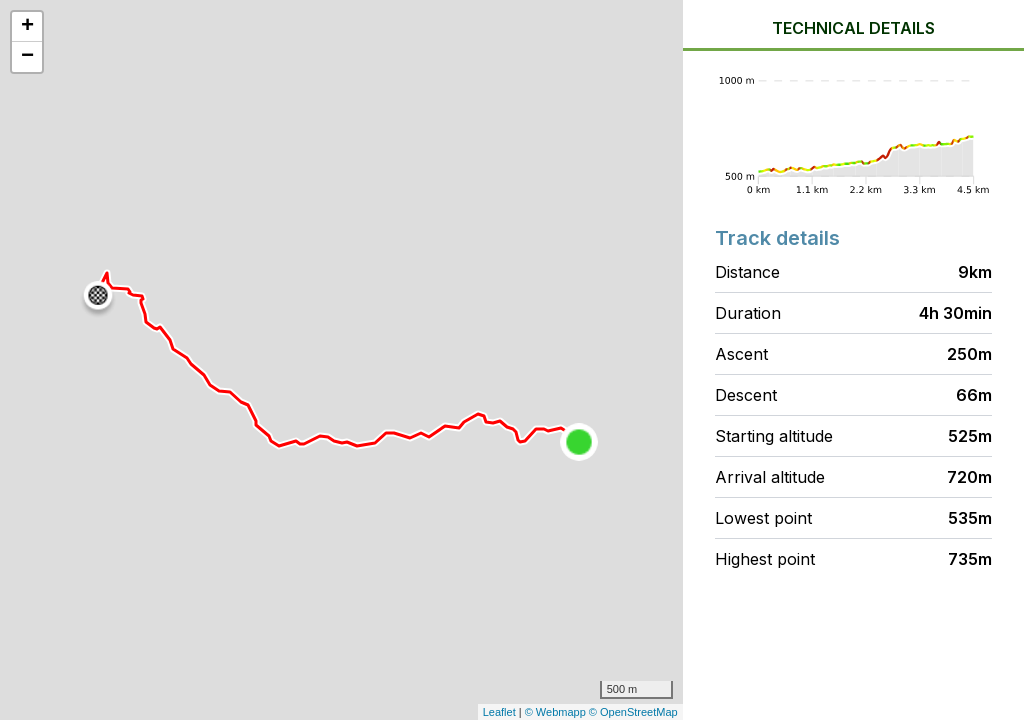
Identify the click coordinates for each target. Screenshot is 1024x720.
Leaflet (499, 712)
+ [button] (27, 27)
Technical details (853, 28)
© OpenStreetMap (633, 712)
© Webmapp (557, 712)
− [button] (27, 57)
